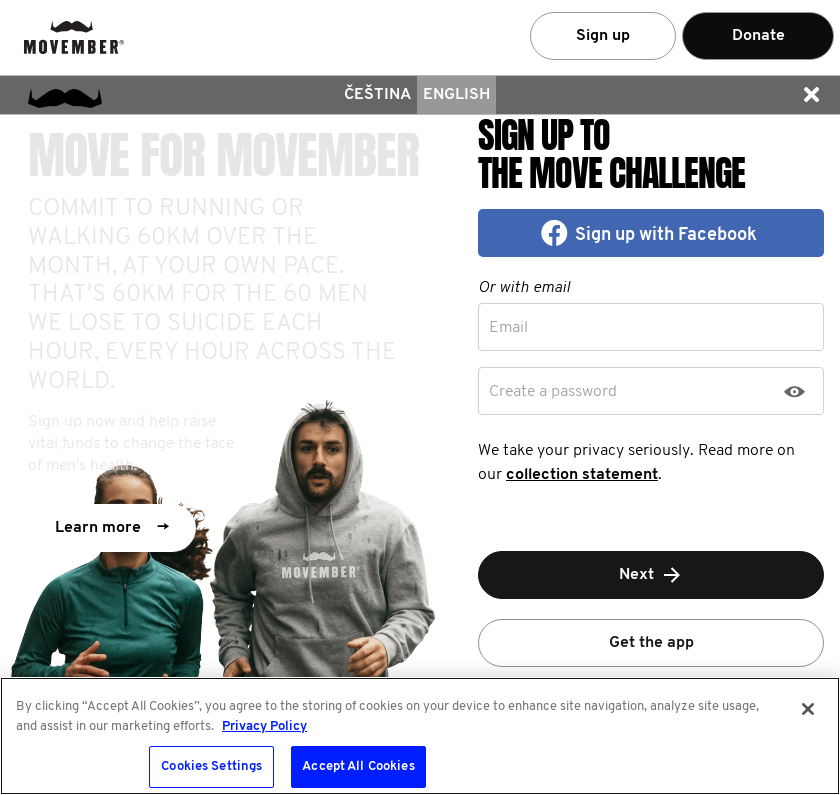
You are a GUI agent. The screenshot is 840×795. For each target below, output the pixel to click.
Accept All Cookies (358, 766)
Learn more (112, 528)
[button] (811, 95)
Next (651, 575)
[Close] (808, 709)
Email (508, 328)
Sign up (603, 36)
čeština (377, 95)
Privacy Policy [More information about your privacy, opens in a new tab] (264, 726)
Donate (758, 36)
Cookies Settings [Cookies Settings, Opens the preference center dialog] (211, 766)
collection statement (582, 475)
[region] (420, 736)
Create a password (553, 392)
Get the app (651, 643)
